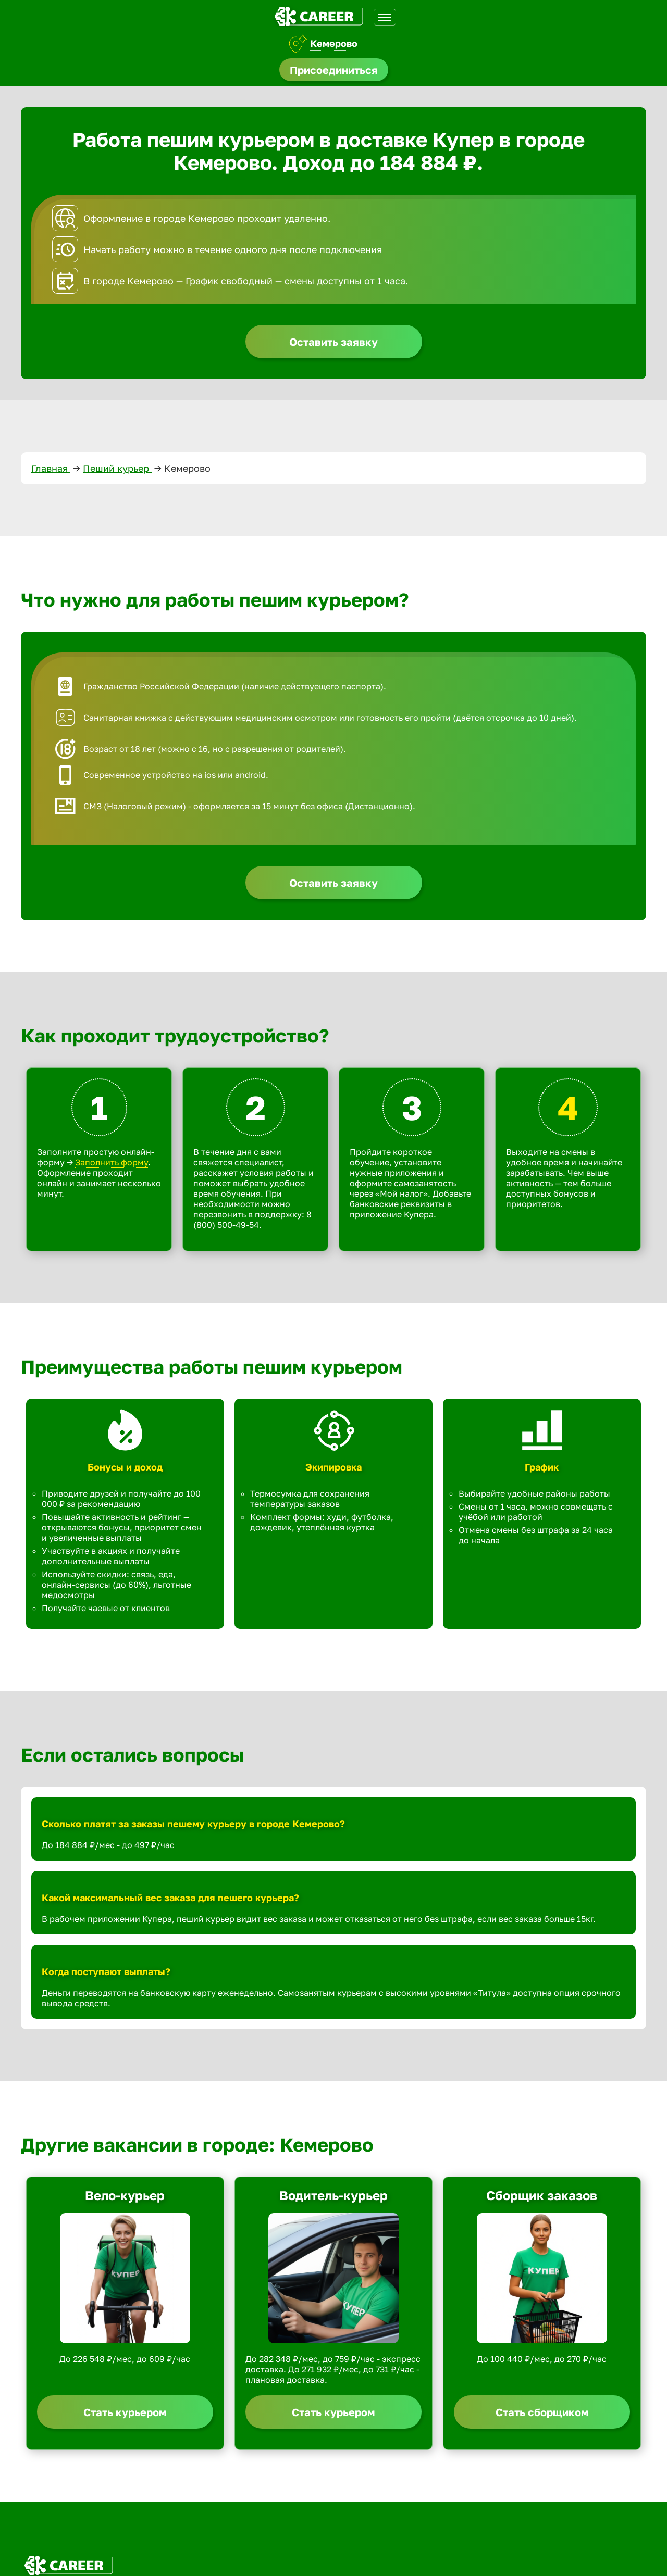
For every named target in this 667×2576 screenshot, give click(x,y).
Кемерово (333, 43)
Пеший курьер (117, 468)
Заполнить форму (111, 1162)
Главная (50, 468)
